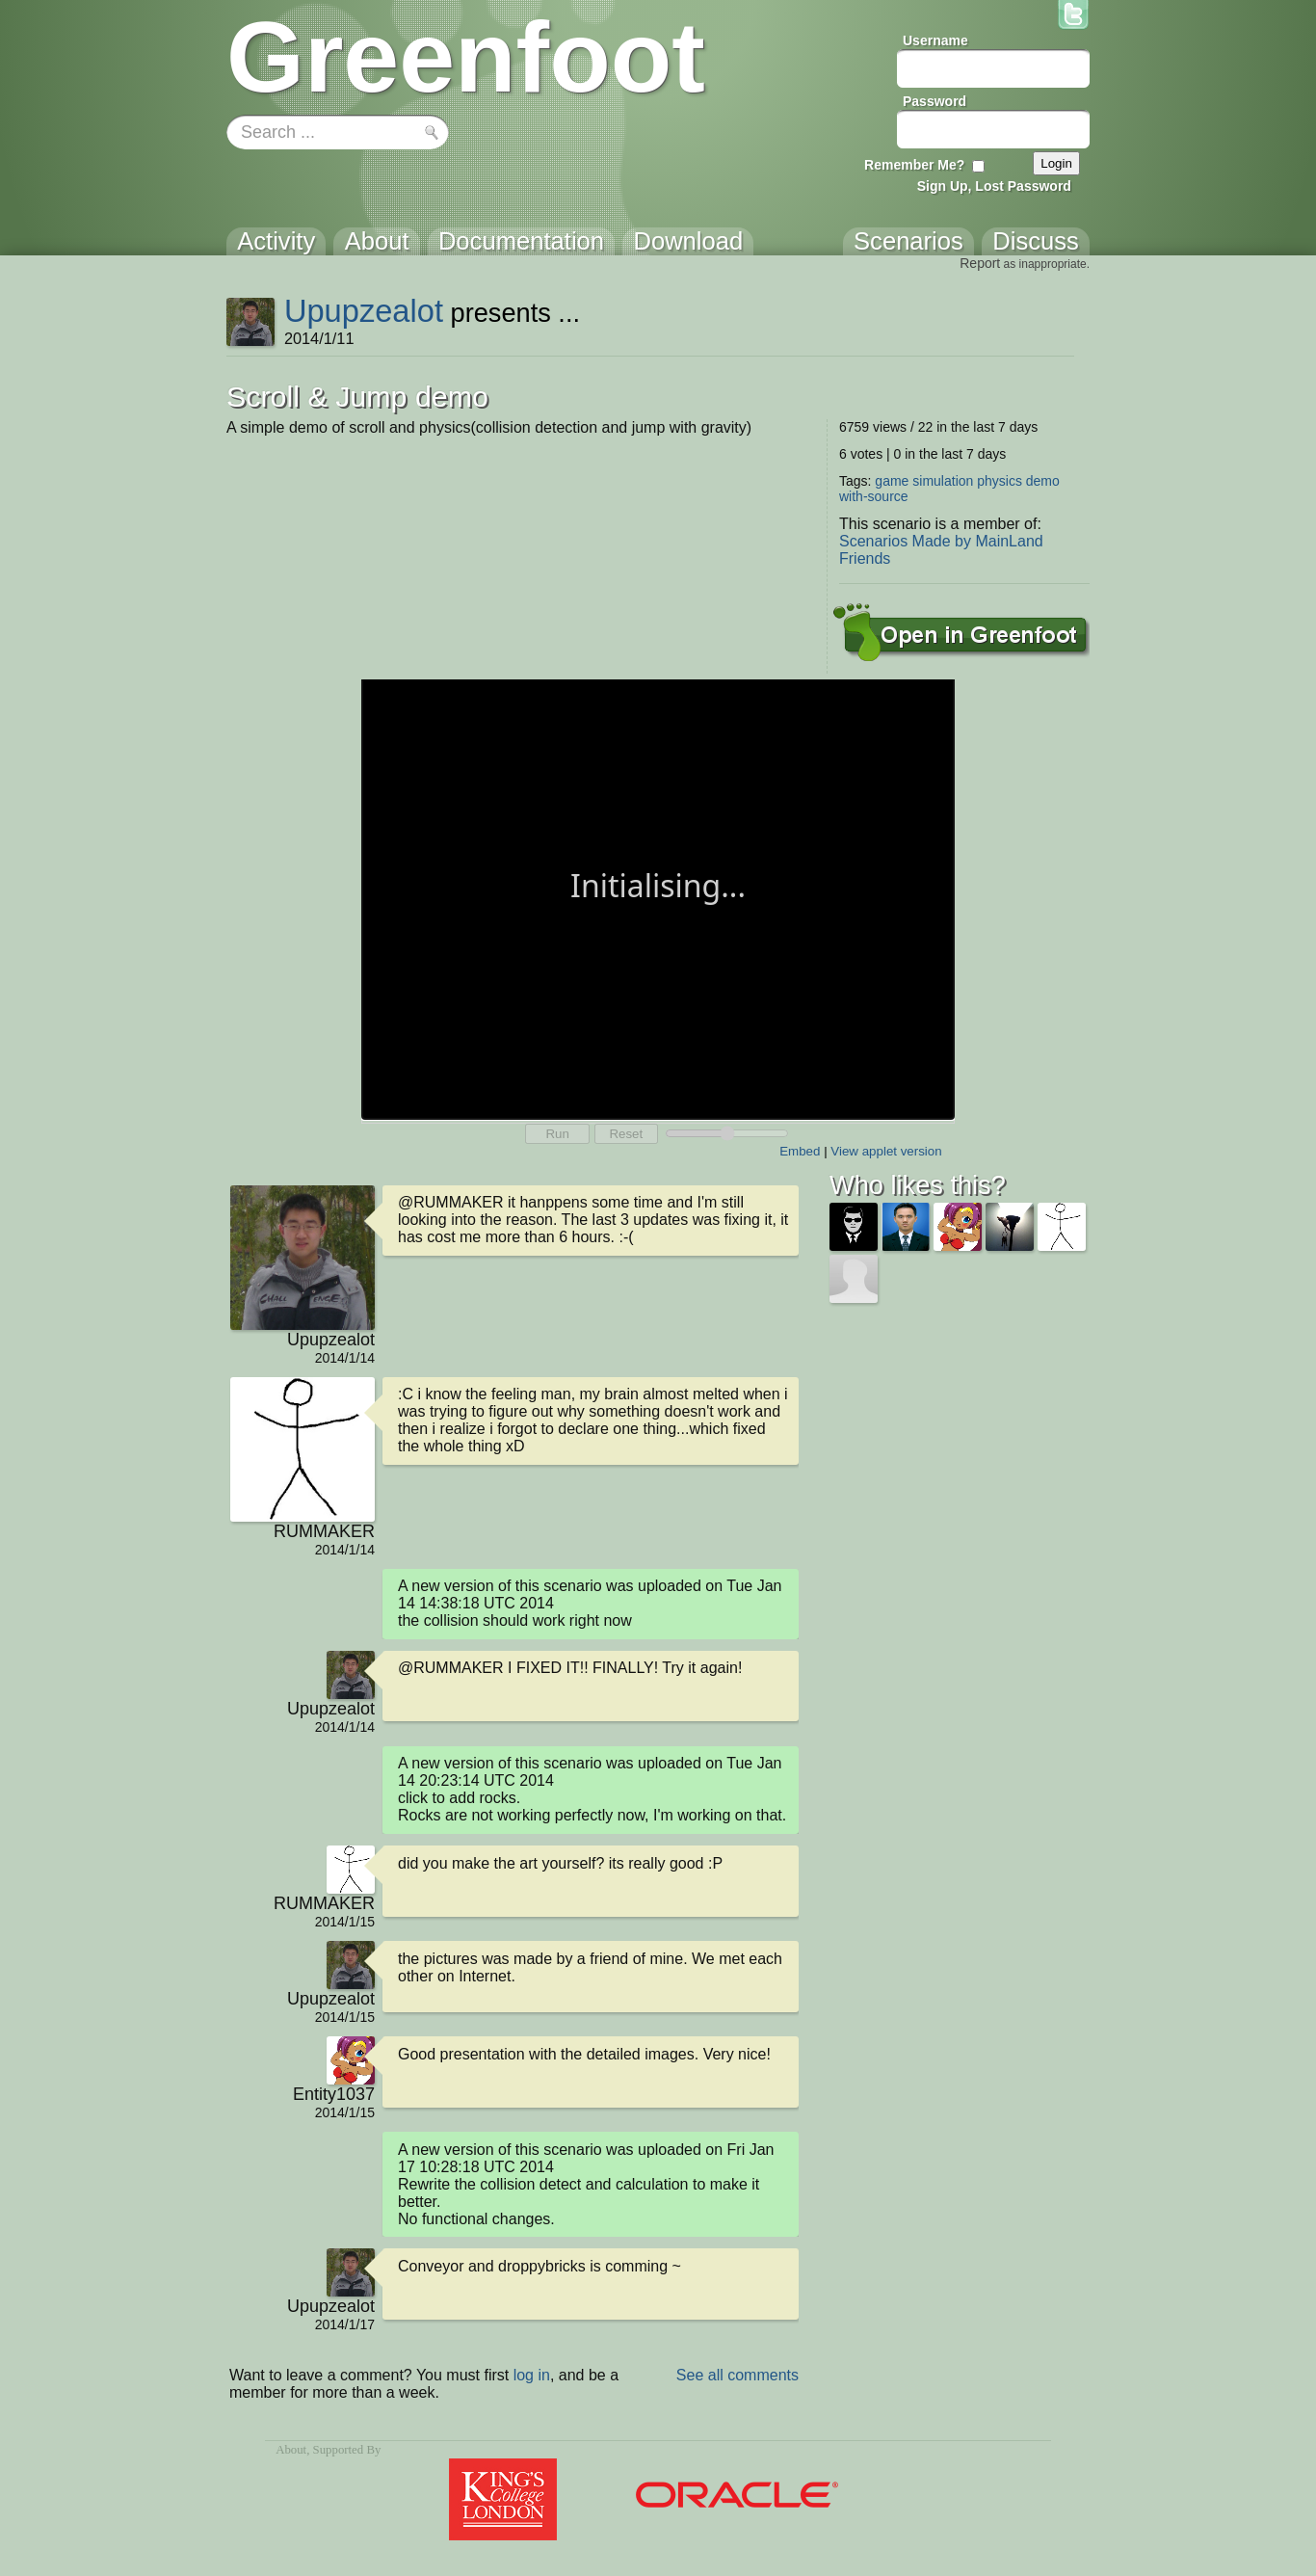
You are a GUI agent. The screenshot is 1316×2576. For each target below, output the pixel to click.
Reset (626, 1134)
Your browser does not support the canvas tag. (658, 898)
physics (999, 481)
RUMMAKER (324, 1531)
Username (935, 40)
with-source (873, 496)
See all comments (737, 2375)
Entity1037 (334, 2094)
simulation (942, 481)
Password (934, 101)
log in (531, 2375)
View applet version (885, 1151)
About (291, 2449)
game (891, 481)
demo (1043, 481)
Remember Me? (914, 165)
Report (980, 263)
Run (556, 1134)
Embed (799, 1151)
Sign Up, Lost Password (994, 186)
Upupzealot (363, 311)
